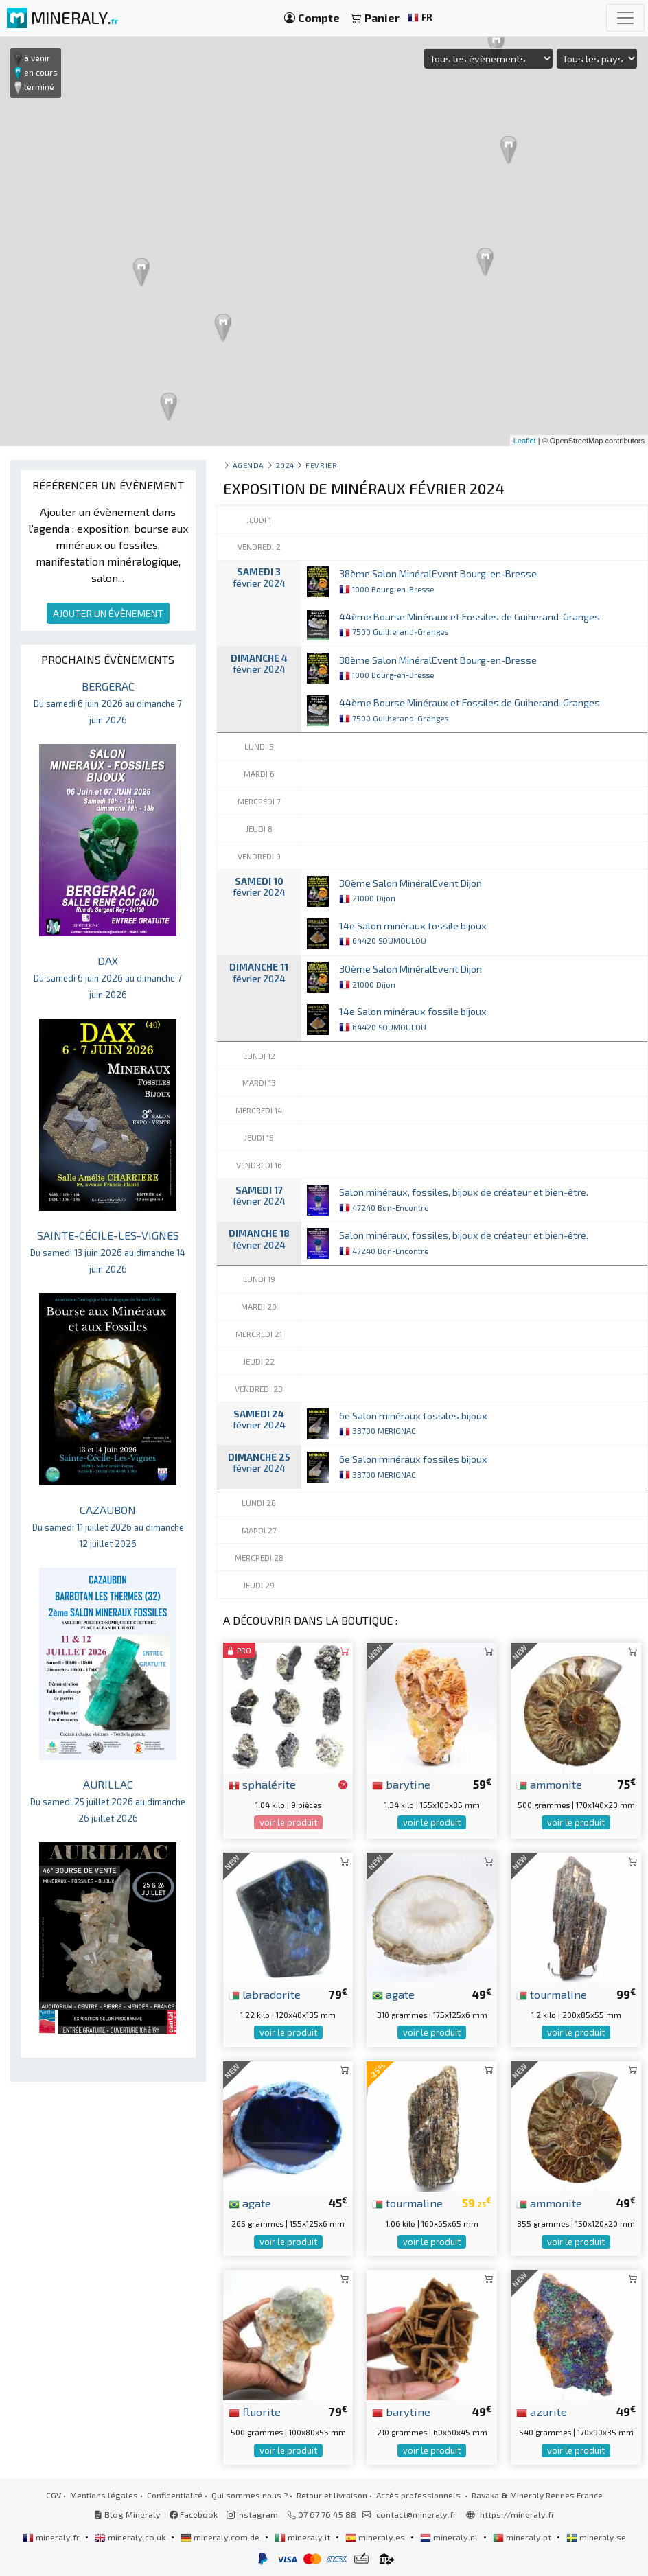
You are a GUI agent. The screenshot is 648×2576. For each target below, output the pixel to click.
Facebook (194, 2514)
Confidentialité (174, 2495)
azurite (541, 2411)
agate (393, 1994)
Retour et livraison (332, 2495)
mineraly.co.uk (131, 2537)
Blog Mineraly (127, 2514)
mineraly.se (596, 2537)
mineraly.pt (523, 2537)
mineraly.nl (450, 2537)
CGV (53, 2495)
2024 (285, 465)
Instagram (252, 2514)
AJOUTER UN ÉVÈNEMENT (108, 613)
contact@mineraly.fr (416, 2514)
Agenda (248, 465)
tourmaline (551, 1994)
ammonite (549, 1784)
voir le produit (288, 1822)
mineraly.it (303, 2537)
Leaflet (524, 441)
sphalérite (262, 1784)
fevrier (321, 465)
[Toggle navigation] (625, 18)
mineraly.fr (52, 2537)
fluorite (255, 2411)
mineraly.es (376, 2537)
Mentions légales (104, 2495)
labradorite (265, 1994)
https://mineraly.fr (517, 2514)
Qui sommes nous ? (249, 2495)
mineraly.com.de (221, 2537)
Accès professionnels (419, 2495)
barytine (401, 1784)
